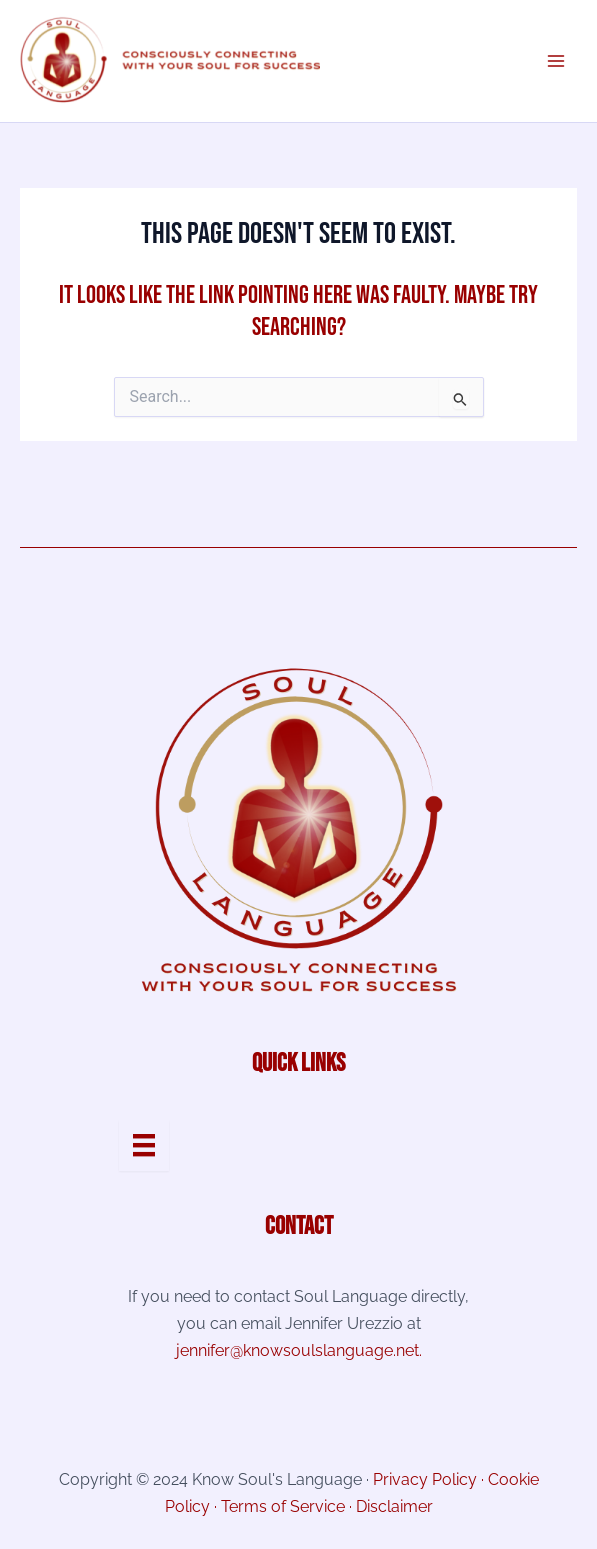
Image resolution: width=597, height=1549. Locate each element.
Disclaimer (394, 1506)
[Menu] (144, 1145)
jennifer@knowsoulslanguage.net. (299, 1350)
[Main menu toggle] (555, 60)
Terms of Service (283, 1506)
